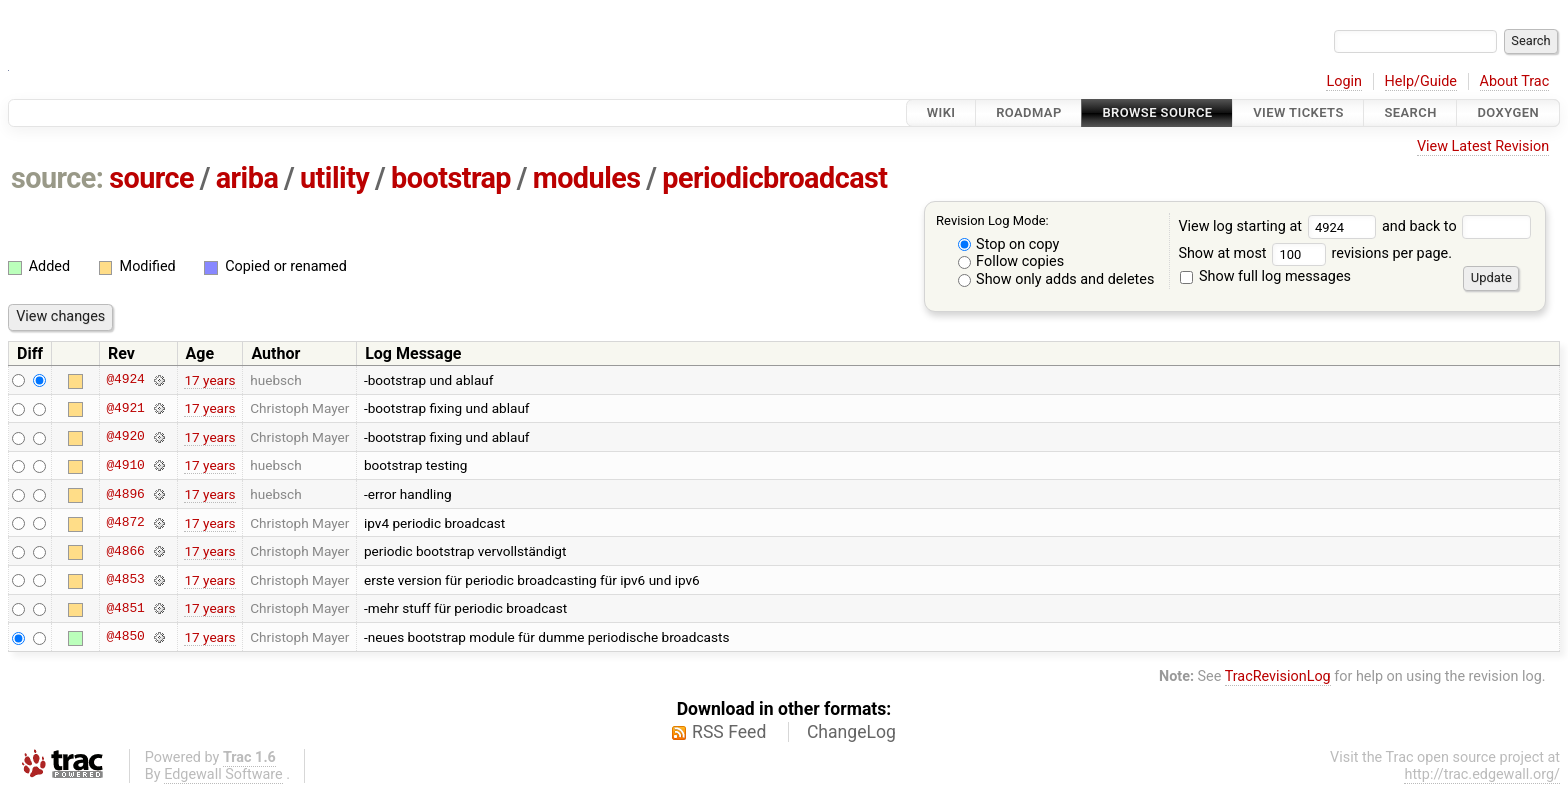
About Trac (1515, 81)
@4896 (125, 494)
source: (57, 178)
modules (587, 178)
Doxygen (1508, 112)
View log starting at (1280, 226)
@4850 (125, 637)
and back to (1456, 226)
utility (334, 178)
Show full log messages (1265, 276)
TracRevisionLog (1278, 676)
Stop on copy (1009, 244)
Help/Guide (1421, 81)
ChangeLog (851, 732)
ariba (247, 178)
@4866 (125, 551)
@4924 (125, 380)
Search (1410, 112)
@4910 (125, 465)
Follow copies (1011, 261)
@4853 (125, 580)
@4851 (125, 608)
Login (1344, 81)
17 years (209, 380)
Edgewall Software (223, 774)
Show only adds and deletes (1056, 279)
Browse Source (1157, 112)
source (151, 178)
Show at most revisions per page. (1315, 253)
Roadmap (1029, 112)
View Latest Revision (1483, 146)
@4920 (125, 437)
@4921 (125, 408)
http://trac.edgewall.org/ (1482, 774)
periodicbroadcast (774, 178)
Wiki (941, 112)
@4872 (125, 523)
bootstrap (451, 178)
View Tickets (1298, 112)
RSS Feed (729, 732)
